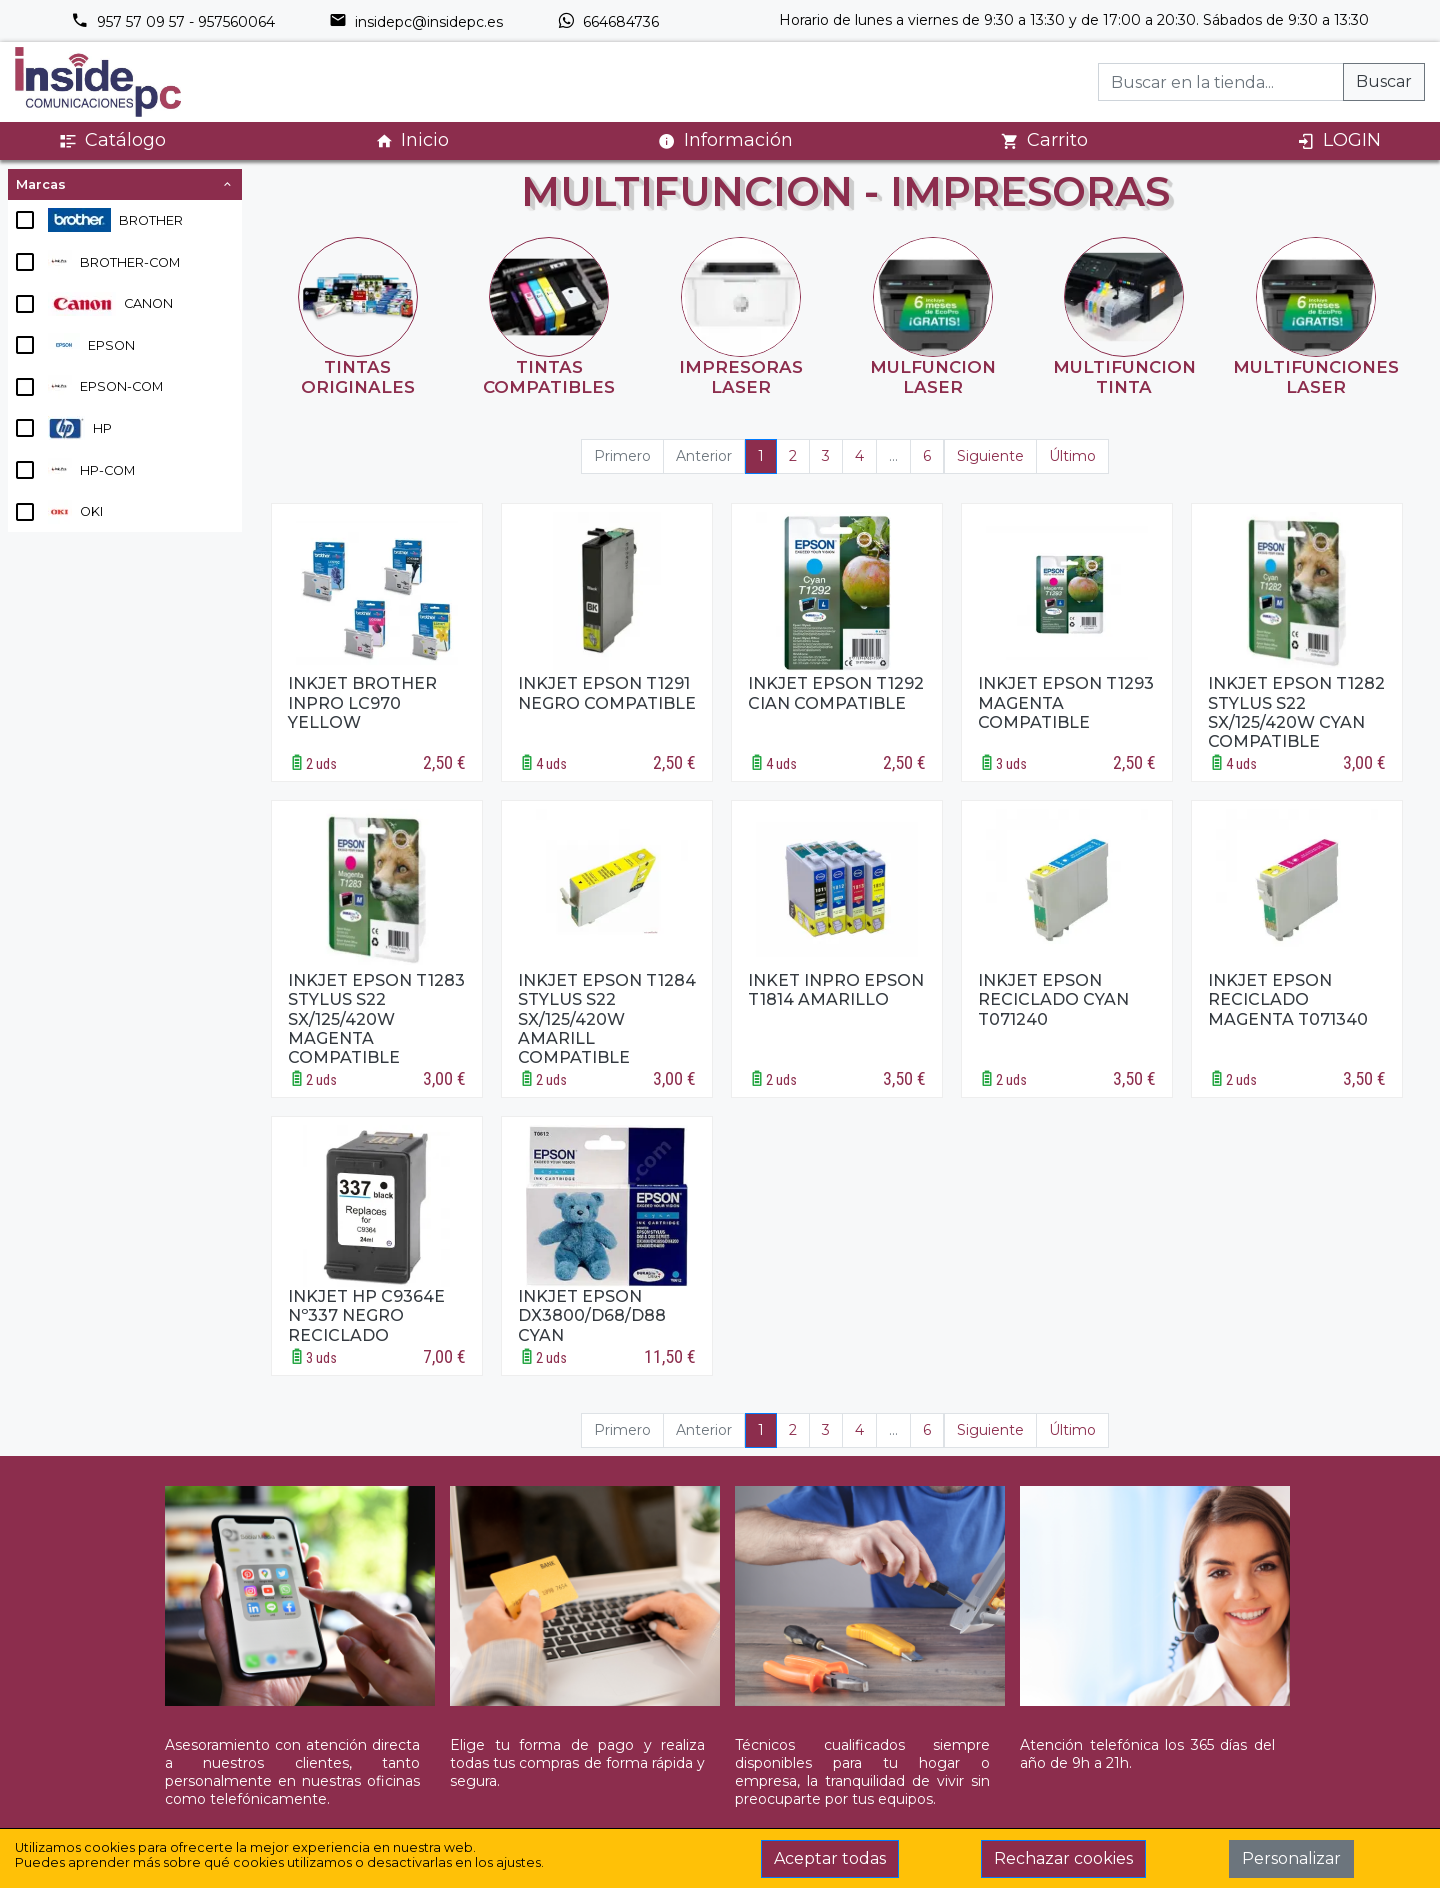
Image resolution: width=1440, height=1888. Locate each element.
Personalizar (1291, 1858)
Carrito (1044, 140)
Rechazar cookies (1063, 1858)
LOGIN (1339, 140)
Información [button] (725, 140)
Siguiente (990, 456)
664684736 (608, 22)
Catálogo (112, 140)
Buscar (1384, 81)
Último (1072, 456)
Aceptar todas (830, 1858)
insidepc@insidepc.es (416, 22)
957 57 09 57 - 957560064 (173, 22)
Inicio (412, 140)
